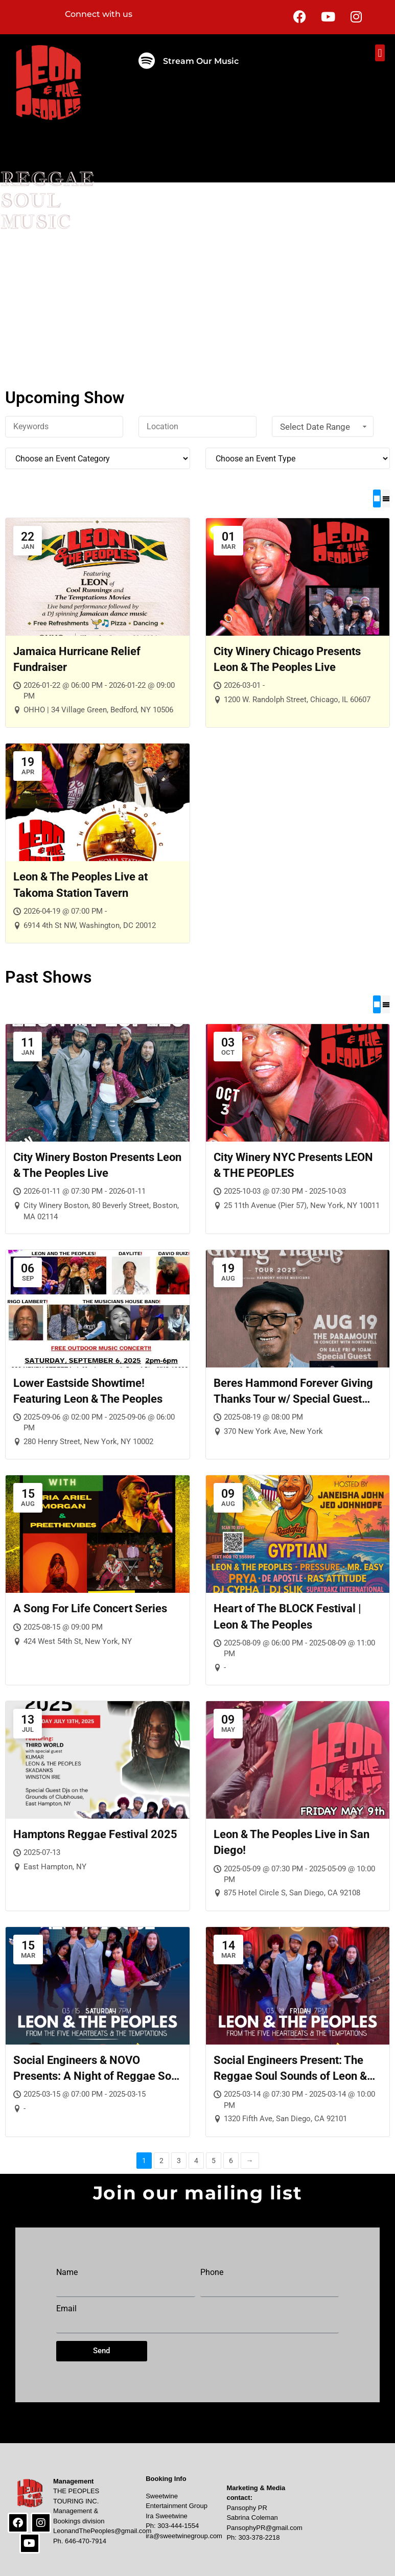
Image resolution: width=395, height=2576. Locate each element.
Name (67, 2272)
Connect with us (98, 14)
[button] (380, 52)
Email (66, 2308)
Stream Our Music (201, 61)
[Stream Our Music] (146, 60)
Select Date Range (324, 427)
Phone (211, 2272)
